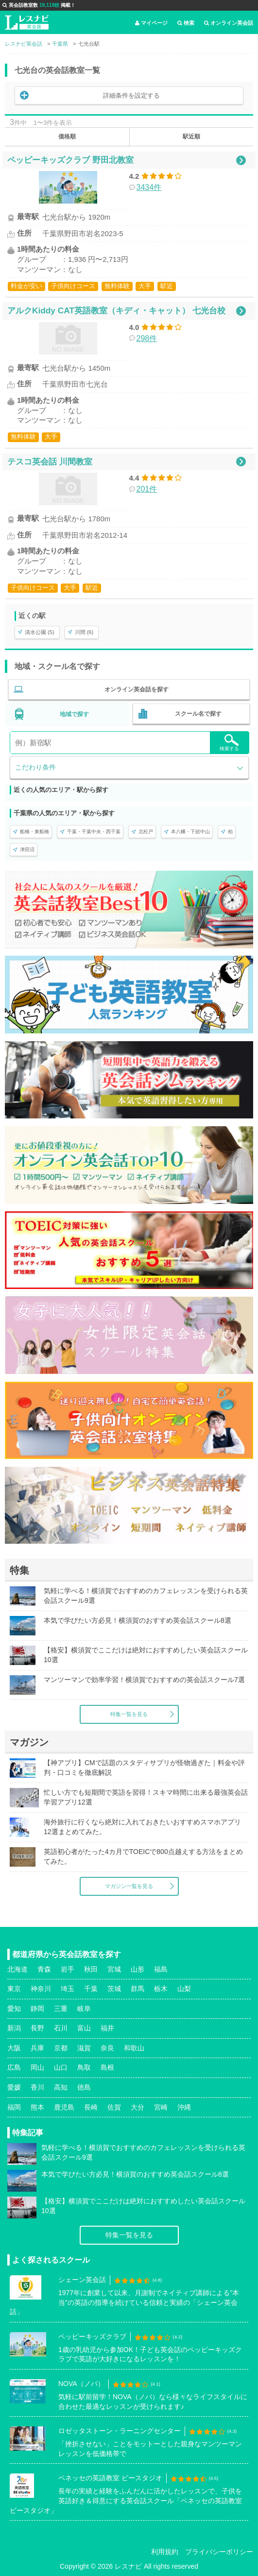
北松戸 (145, 831)
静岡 (37, 2008)
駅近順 (191, 136)
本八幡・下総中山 (190, 831)
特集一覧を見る (129, 1714)
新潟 (14, 2028)
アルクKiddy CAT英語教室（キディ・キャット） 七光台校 (116, 310)
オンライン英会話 (228, 23)
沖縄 (184, 2107)
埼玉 (67, 1988)
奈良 (107, 2048)
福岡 (14, 2107)
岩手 (67, 1969)
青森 (44, 1969)
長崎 (91, 2107)
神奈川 (41, 1988)
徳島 (84, 2087)
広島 (14, 2067)
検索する (229, 742)
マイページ (151, 23)
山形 (137, 1969)
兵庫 (37, 2048)
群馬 (137, 1988)
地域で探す (74, 714)
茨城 (114, 1988)
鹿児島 (64, 2107)
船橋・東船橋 (34, 831)
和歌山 (134, 2048)
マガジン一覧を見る (129, 1886)
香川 (37, 2087)
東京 (14, 1988)
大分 (137, 2107)
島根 (107, 2067)
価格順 (67, 136)
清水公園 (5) (39, 632)
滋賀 (84, 2048)
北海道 (17, 1969)
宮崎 (161, 2107)
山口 (61, 2067)
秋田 (91, 1969)
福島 (161, 1969)
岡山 (37, 2067)
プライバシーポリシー (219, 2552)
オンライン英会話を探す (136, 689)
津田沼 (27, 849)
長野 (37, 2028)
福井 (107, 2028)
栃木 (161, 1988)
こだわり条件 (35, 767)
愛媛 (14, 2087)
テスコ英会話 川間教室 (49, 461)
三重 (61, 2008)
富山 (84, 2028)
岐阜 (84, 2008)
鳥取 (84, 2067)
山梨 (184, 1988)
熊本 (37, 2107)
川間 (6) (84, 632)
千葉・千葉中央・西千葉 (93, 831)
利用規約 (164, 2552)
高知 (61, 2087)
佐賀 (114, 2107)
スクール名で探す (198, 713)
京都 (61, 2048)
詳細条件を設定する (131, 95)
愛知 (14, 2008)
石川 (61, 2028)
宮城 (114, 1969)
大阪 (14, 2048)
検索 (185, 23)
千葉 (91, 1988)
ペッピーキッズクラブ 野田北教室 (70, 160)
